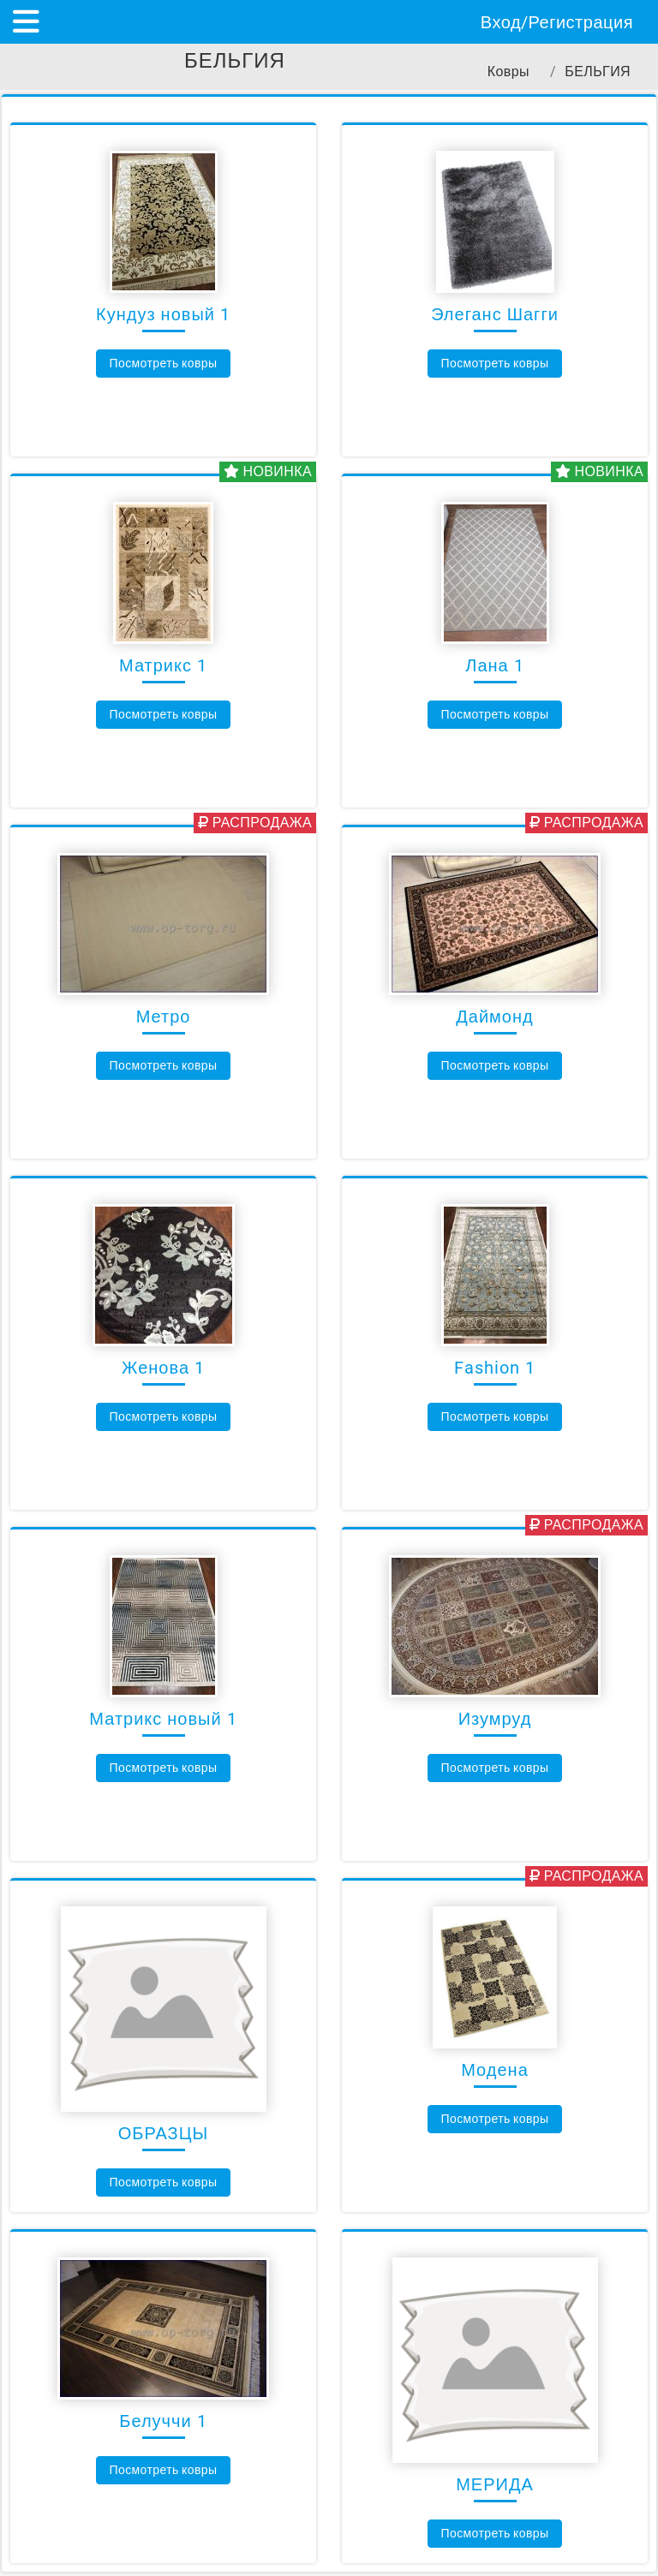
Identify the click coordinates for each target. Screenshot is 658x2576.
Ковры (508, 71)
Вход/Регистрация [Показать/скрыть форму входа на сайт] (557, 22)
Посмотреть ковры (164, 363)
